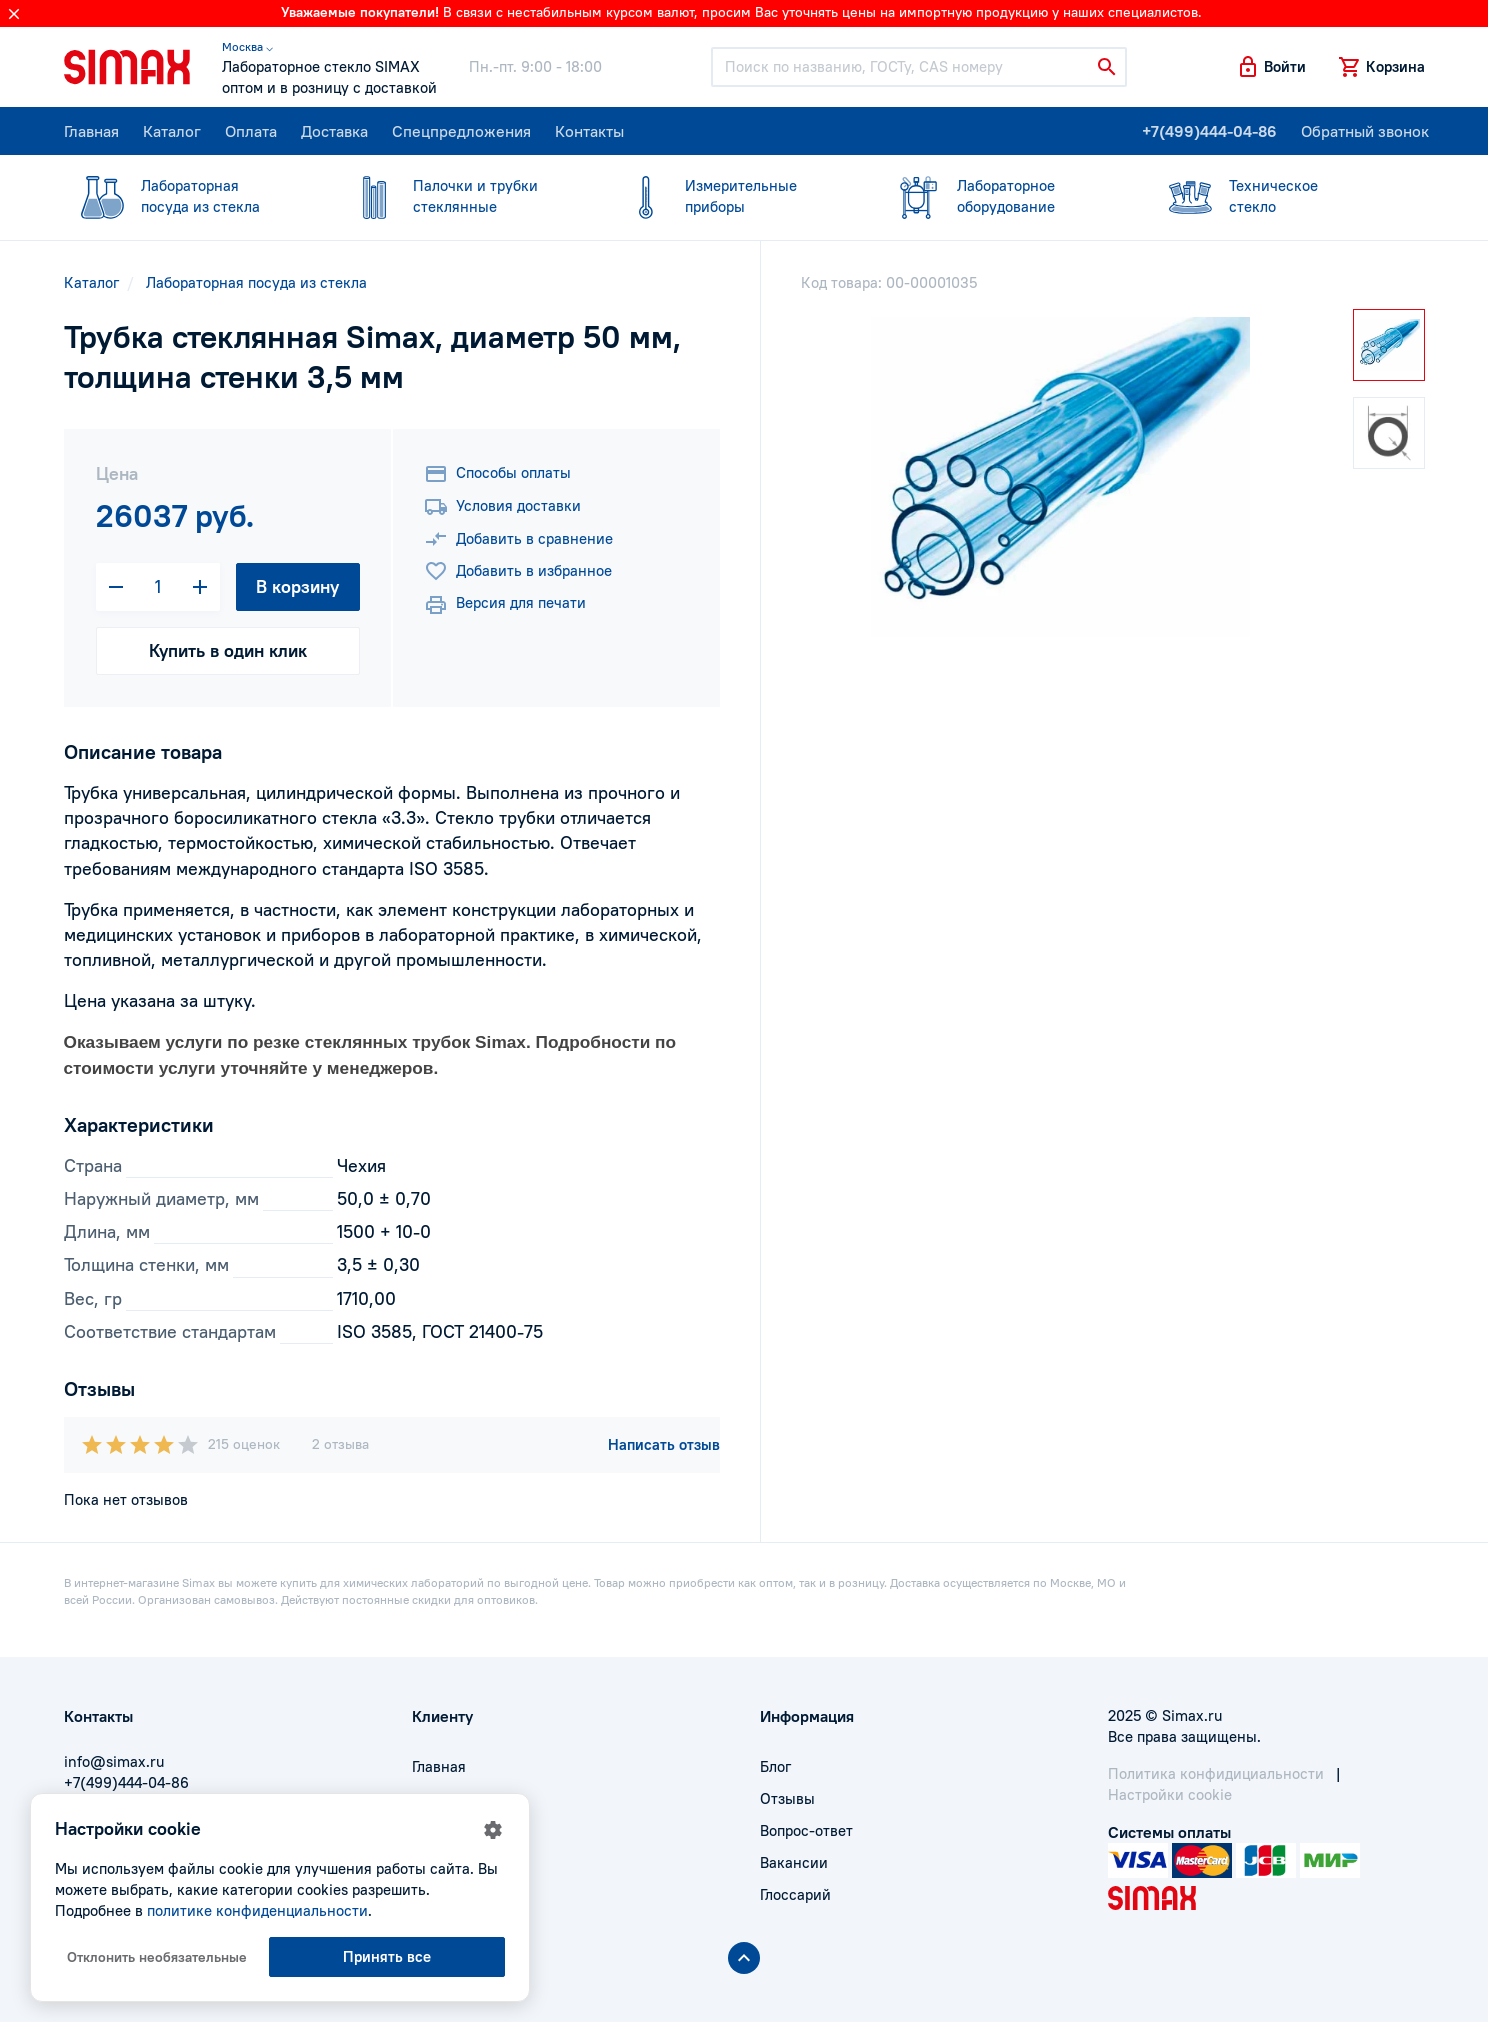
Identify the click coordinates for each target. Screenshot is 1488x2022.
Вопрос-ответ (806, 1830)
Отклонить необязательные (157, 1957)
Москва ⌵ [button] (247, 46)
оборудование (1004, 195)
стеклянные (460, 195)
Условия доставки (502, 507)
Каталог (172, 131)
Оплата (251, 131)
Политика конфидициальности (1216, 1773)
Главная (91, 131)
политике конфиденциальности (257, 1910)
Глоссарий (795, 1894)
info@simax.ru (114, 1761)
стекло (1276, 195)
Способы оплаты (497, 474)
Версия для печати (505, 605)
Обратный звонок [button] (1365, 131)
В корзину (297, 586)
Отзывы (787, 1798)
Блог (775, 1766)
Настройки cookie (1170, 1794)
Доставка (334, 131)
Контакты (589, 131)
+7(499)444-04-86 (1209, 131)
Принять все (387, 1956)
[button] (1271, 67)
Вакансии (794, 1862)
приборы (732, 195)
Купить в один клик (228, 650)
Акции (434, 1894)
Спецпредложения (461, 131)
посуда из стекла (188, 195)
